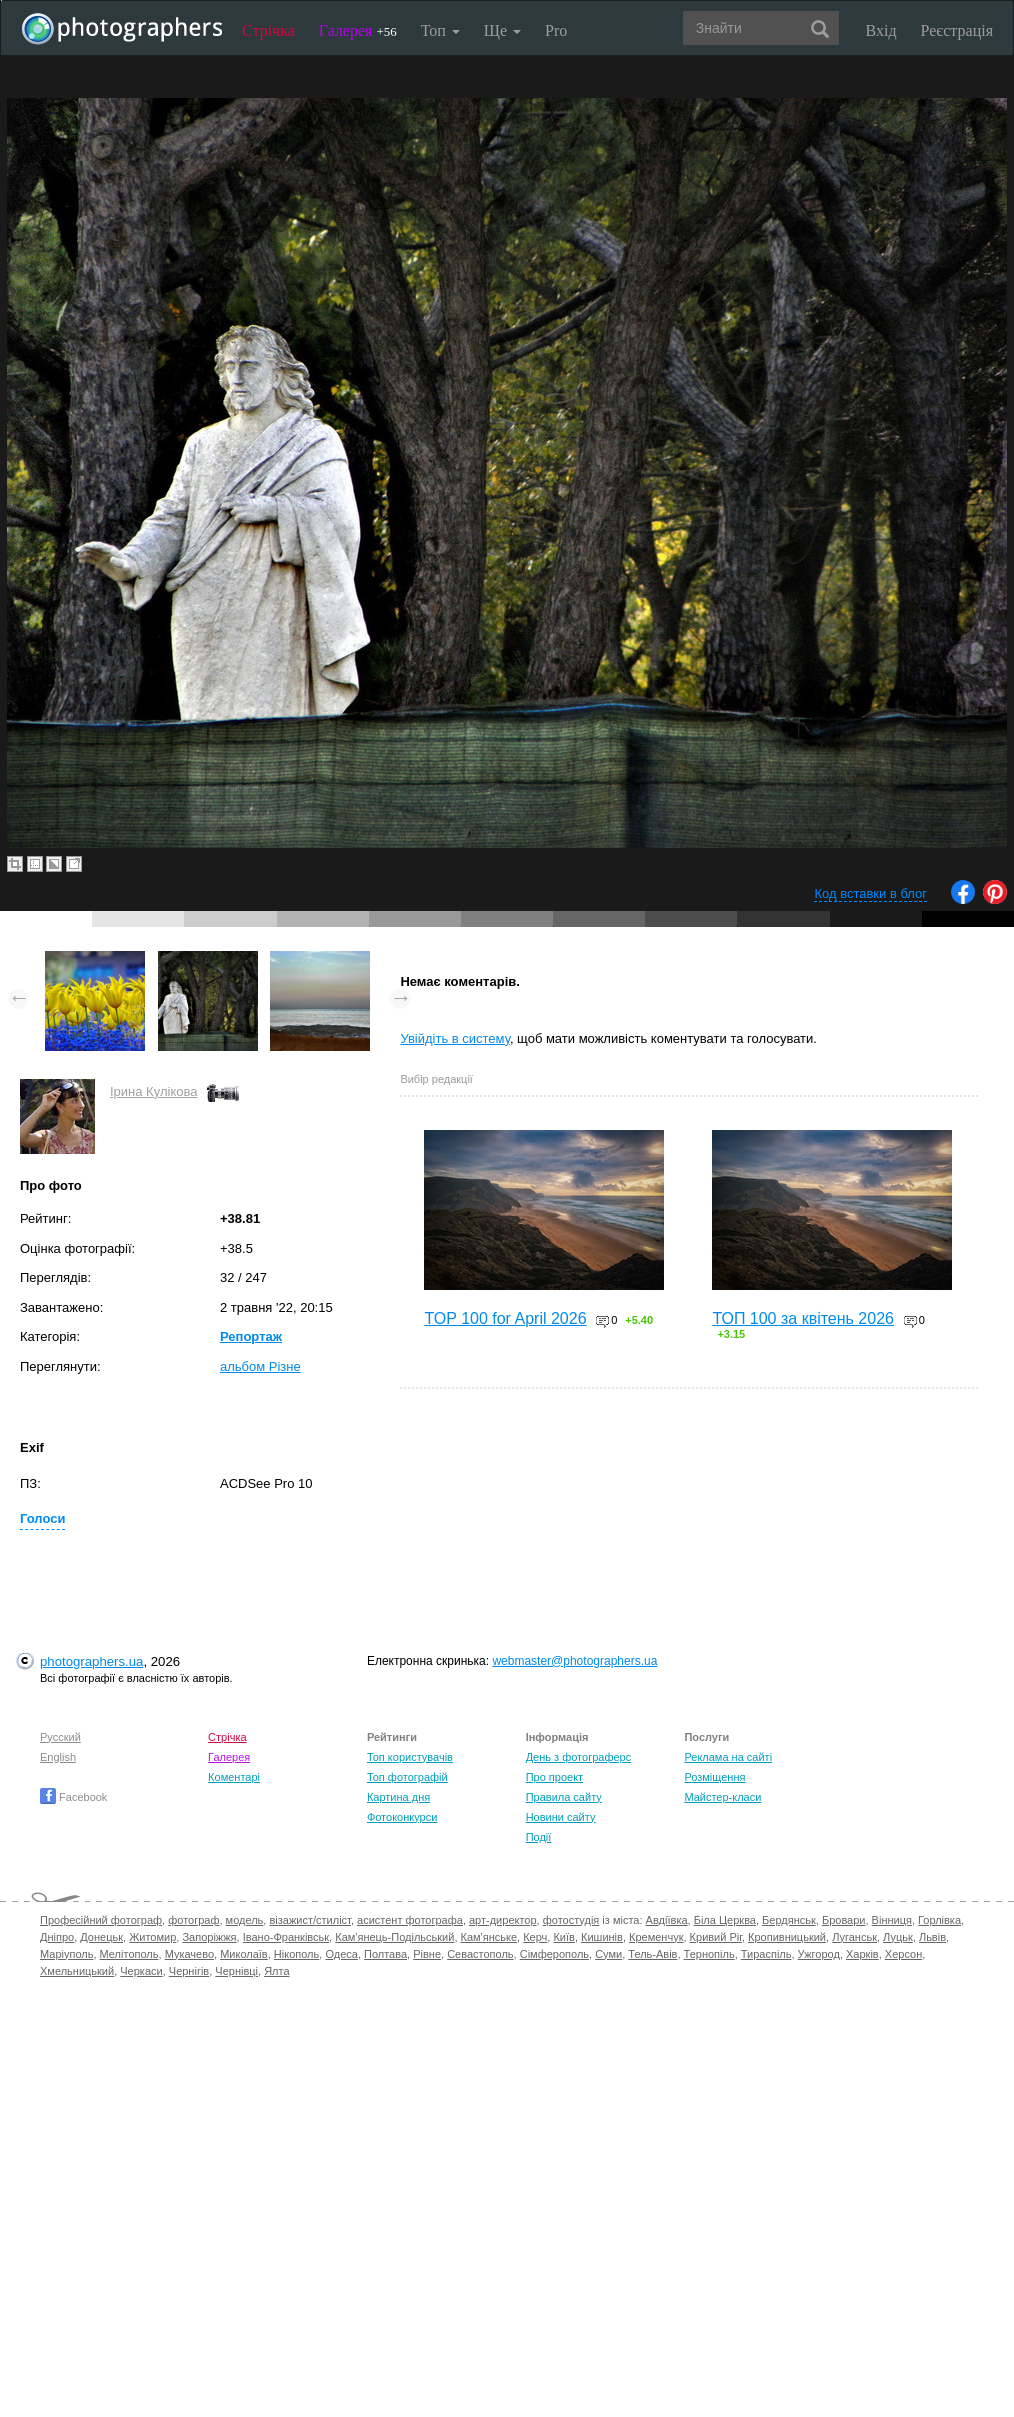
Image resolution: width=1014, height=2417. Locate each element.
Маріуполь (66, 1954)
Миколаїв (244, 1954)
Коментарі (234, 1777)
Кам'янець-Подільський (394, 1937)
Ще (502, 30)
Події (539, 1837)
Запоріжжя (209, 1937)
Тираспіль (766, 1954)
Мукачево (189, 1954)
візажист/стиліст (309, 1920)
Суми (608, 1954)
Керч (535, 1937)
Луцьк (898, 1937)
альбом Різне (260, 1366)
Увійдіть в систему (455, 1038)
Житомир (152, 1937)
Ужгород (819, 1954)
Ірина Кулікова (153, 1091)
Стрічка (268, 30)
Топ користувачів (410, 1757)
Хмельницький (77, 1971)
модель (245, 1920)
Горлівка (939, 1920)
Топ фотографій (407, 1777)
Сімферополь (554, 1954)
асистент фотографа (410, 1920)
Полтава (385, 1954)
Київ (563, 1937)
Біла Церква (725, 1920)
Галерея (358, 30)
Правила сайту (564, 1797)
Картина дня (398, 1797)
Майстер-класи (722, 1797)
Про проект (554, 1777)
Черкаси (141, 1971)
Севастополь (480, 1954)
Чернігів (189, 1971)
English (58, 1757)
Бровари (844, 1920)
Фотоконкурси (402, 1817)
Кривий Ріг (716, 1937)
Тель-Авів (652, 1954)
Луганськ (854, 1937)
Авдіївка (667, 1920)
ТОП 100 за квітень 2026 (803, 1318)
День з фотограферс (579, 1757)
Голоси (42, 1518)
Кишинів (602, 1937)
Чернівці (236, 1971)
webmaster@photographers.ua (574, 1661)
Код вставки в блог (870, 893)
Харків (862, 1954)
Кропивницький (787, 1937)
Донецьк (101, 1937)
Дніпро (57, 1937)
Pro (556, 30)
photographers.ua (91, 1661)
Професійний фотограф (101, 1920)
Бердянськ (789, 1920)
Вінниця (892, 1920)
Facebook (73, 1797)
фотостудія (571, 1920)
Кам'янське (489, 1937)
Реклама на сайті (728, 1757)
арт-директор (503, 1920)
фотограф (193, 1920)
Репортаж (251, 1336)
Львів (932, 1937)
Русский (60, 1737)
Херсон (903, 1954)
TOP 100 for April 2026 (505, 1318)
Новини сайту (561, 1817)
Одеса (341, 1954)
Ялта (276, 1971)
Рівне (427, 1954)
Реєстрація (957, 30)
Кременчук (656, 1937)
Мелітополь (129, 1954)
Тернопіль (709, 1954)
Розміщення (714, 1777)
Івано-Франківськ (286, 1937)
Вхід (881, 30)
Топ (440, 30)
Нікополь (296, 1954)
